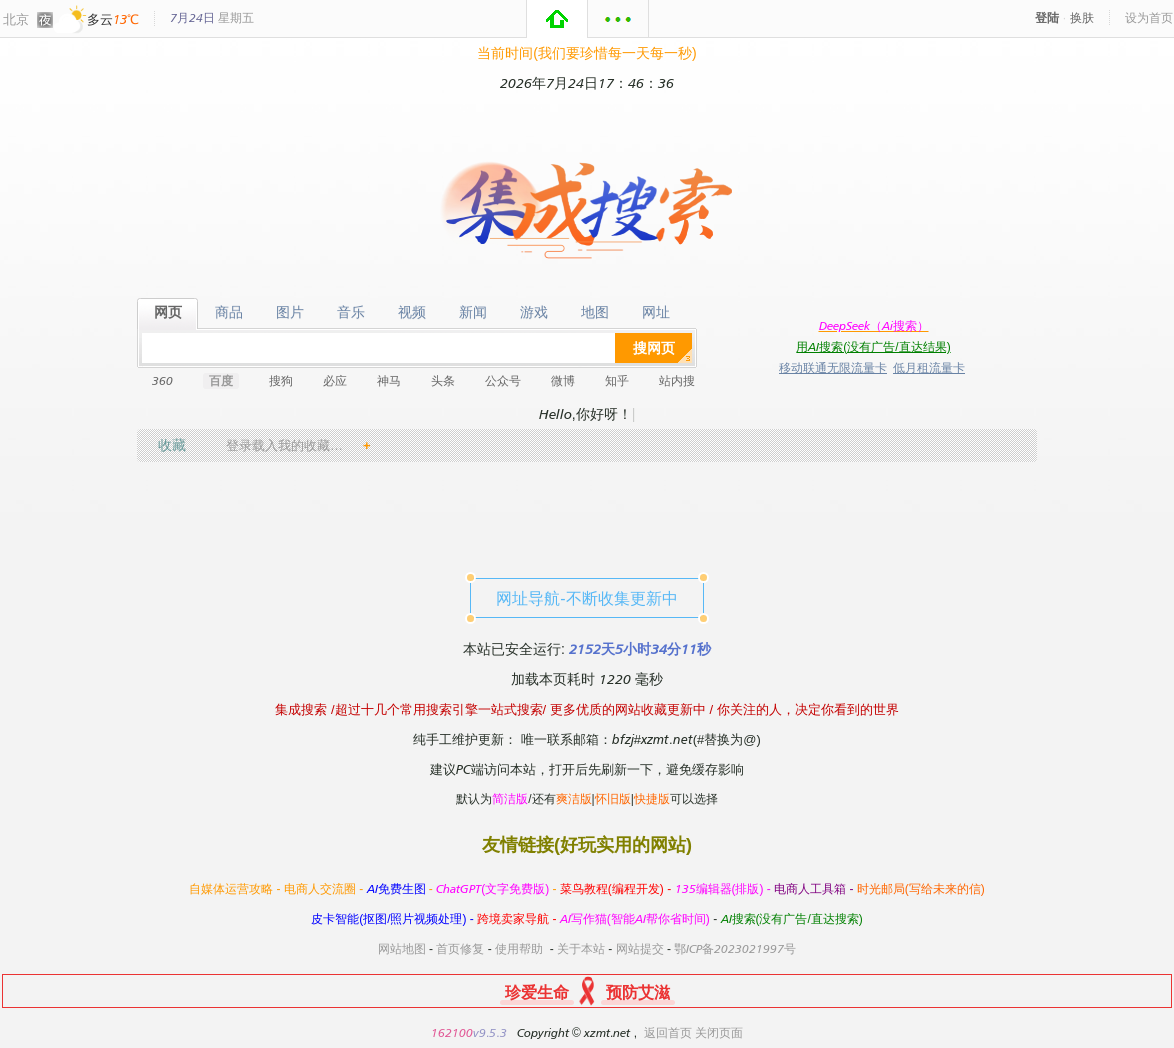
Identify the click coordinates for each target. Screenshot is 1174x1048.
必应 (335, 380)
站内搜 (677, 380)
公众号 (503, 380)
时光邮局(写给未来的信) (921, 888)
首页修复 (460, 948)
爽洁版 (574, 798)
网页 (167, 313)
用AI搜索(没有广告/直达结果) (873, 346)
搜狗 (281, 380)
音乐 (350, 313)
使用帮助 (519, 948)
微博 (563, 380)
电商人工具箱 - (815, 888)
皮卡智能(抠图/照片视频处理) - (394, 918)
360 (162, 380)
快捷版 (652, 798)
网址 (655, 313)
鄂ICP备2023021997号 (735, 948)
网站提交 (640, 948)
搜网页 (654, 347)
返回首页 (668, 1032)
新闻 (472, 313)
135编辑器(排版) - (725, 888)
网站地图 (402, 948)
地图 (594, 313)
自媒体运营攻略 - (236, 888)
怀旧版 (613, 798)
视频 (411, 313)
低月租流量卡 (929, 367)
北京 (16, 19)
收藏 (172, 444)
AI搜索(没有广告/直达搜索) (792, 918)
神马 (389, 380)
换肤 (1082, 17)
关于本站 (581, 948)
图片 (289, 313)
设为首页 (1149, 17)
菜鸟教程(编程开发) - (617, 888)
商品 (228, 313)
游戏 (533, 313)
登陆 (1047, 17)
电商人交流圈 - (325, 888)
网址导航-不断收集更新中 (586, 598)
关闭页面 (719, 1032)
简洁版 (510, 798)
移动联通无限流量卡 (833, 367)
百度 (221, 380)
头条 (443, 380)
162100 (452, 1032)
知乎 (617, 380)
